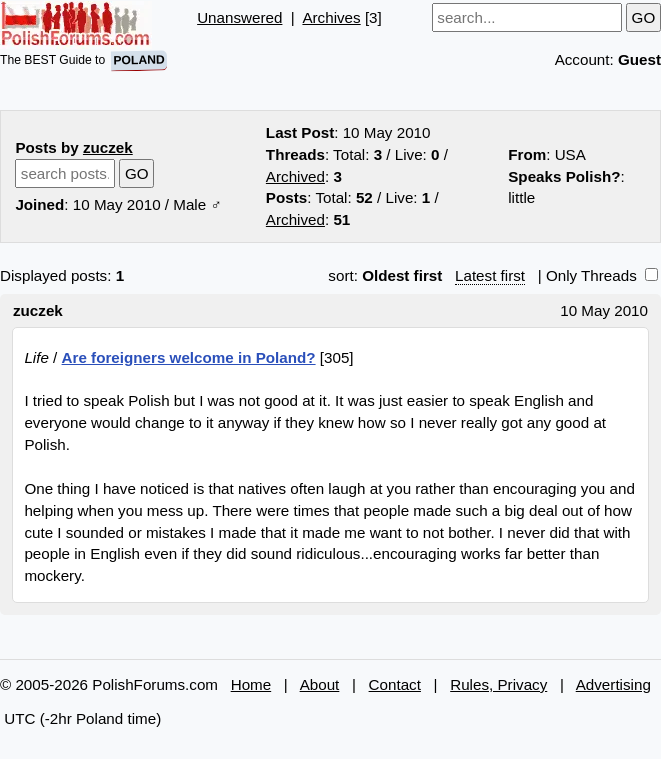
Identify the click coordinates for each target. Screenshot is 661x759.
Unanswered (239, 17)
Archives (331, 17)
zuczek (108, 147)
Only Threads (602, 275)
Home (251, 684)
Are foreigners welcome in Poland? (189, 357)
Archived (295, 176)
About (320, 684)
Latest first (490, 275)
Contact (395, 684)
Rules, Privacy (498, 684)
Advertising (613, 684)
